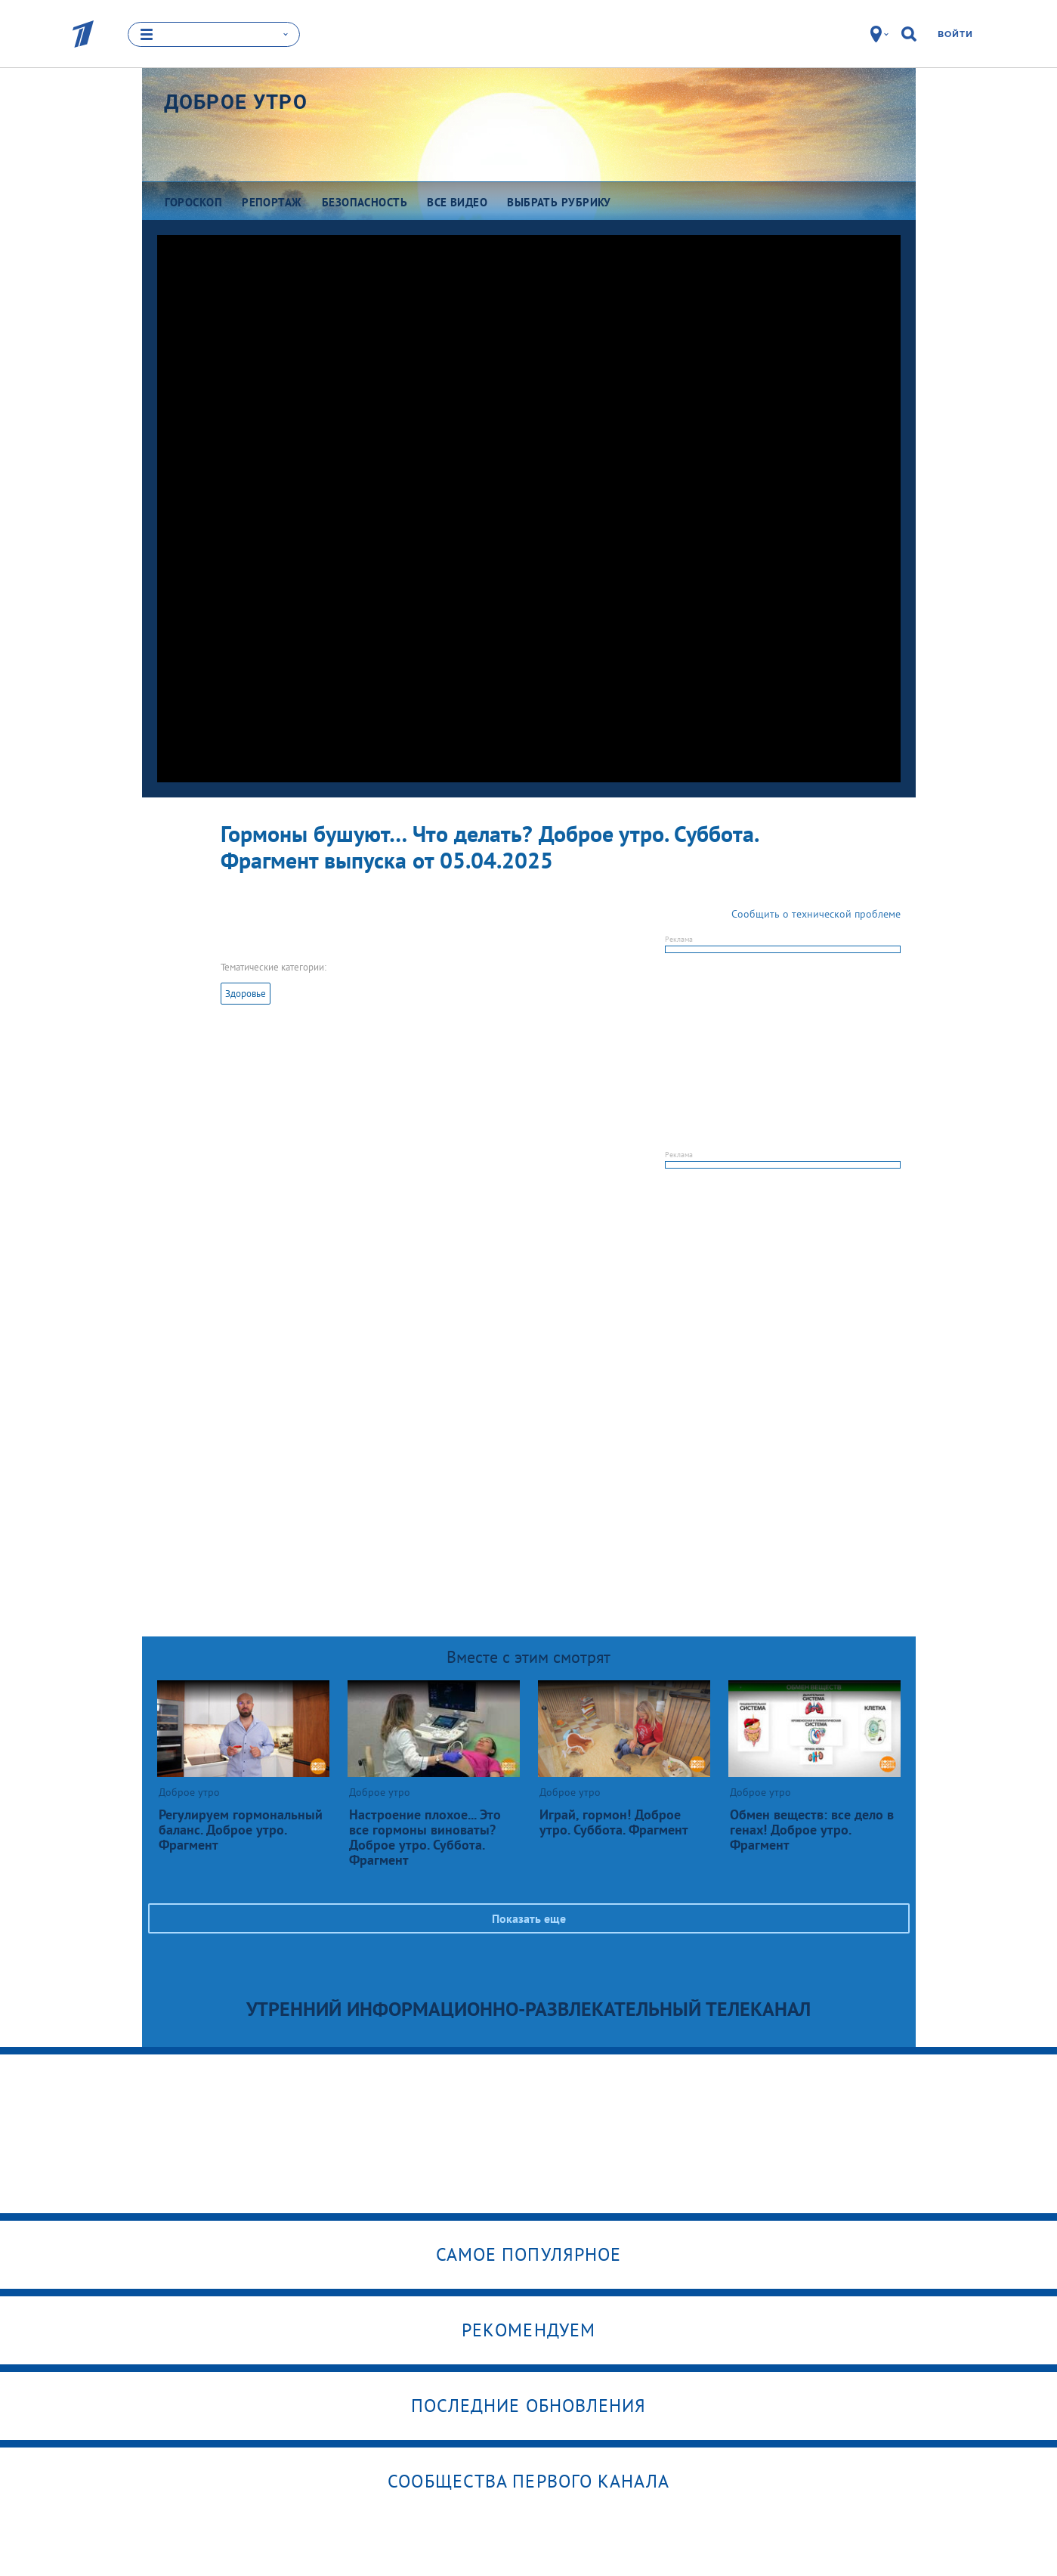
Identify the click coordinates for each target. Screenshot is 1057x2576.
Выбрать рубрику (559, 202)
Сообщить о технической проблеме (816, 914)
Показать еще (529, 1918)
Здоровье (245, 993)
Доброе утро (236, 102)
